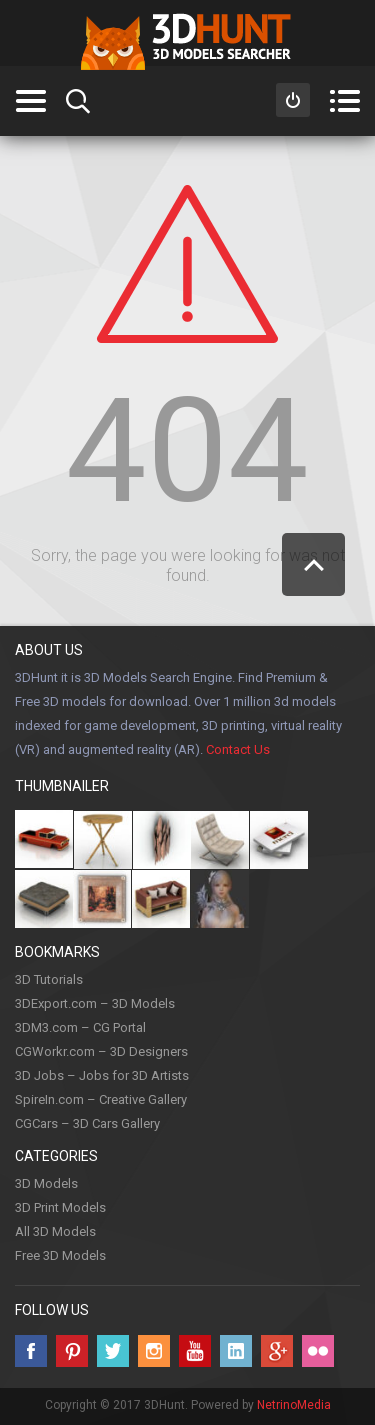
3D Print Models (60, 1207)
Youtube (195, 1351)
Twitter (113, 1351)
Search (78, 101)
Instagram (154, 1351)
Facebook (31, 1351)
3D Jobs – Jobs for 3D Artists (102, 1075)
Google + (277, 1351)
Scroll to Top (313, 564)
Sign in (293, 100)
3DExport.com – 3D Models (95, 1003)
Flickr (318, 1351)
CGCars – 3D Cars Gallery (87, 1123)
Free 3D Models (60, 1255)
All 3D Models (55, 1231)
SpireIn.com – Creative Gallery (101, 1099)
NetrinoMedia (294, 1405)
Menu (344, 101)
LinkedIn (236, 1351)
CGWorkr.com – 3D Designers (101, 1051)
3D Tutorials (49, 979)
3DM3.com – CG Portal (80, 1027)
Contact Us (238, 749)
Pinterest (72, 1351)
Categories (30, 101)
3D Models (46, 1183)
